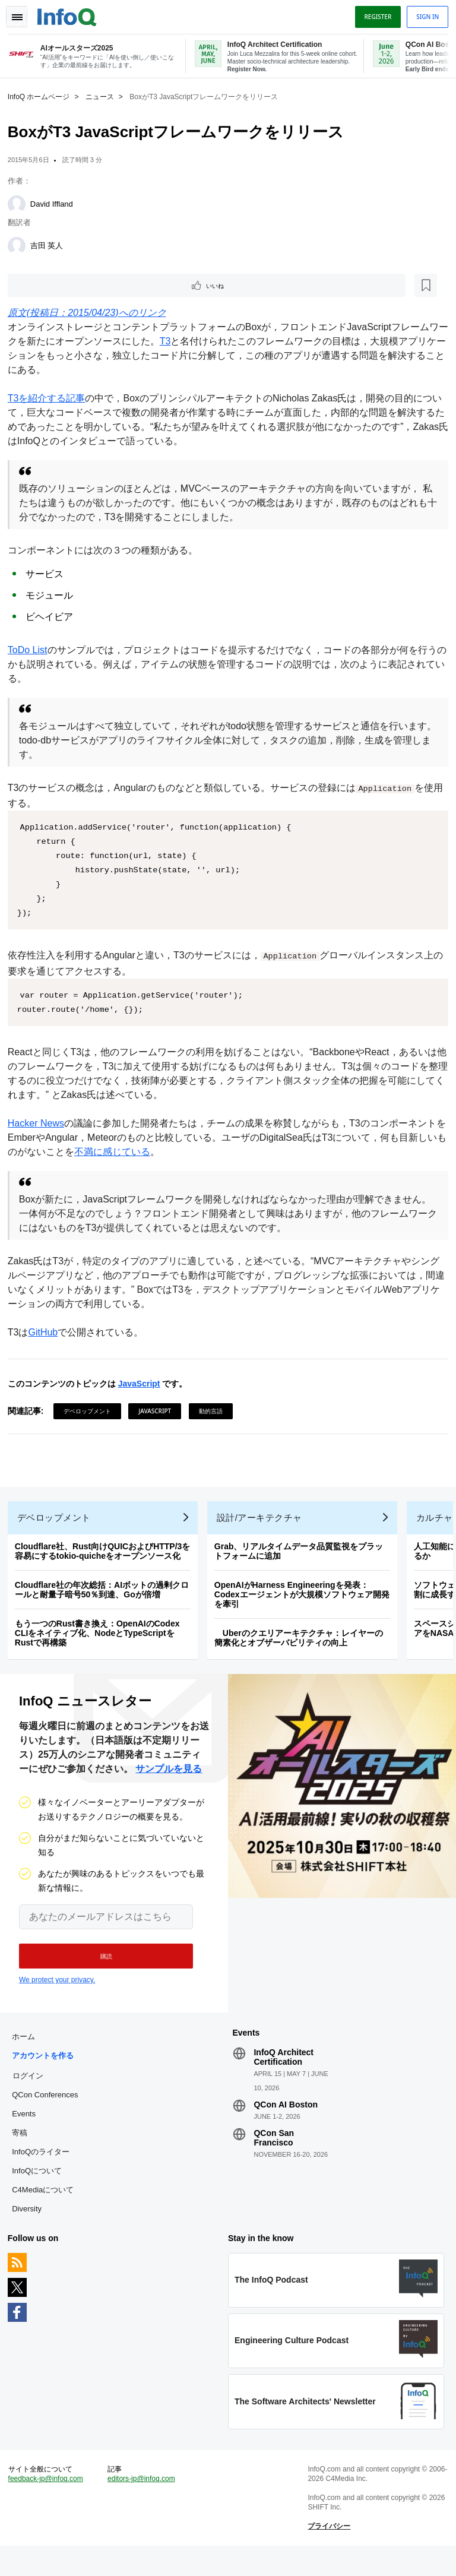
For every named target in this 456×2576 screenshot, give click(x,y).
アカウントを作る (47, 2073)
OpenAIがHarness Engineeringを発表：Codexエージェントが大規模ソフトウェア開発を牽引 (306, 1604)
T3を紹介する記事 (51, 399)
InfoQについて (41, 2188)
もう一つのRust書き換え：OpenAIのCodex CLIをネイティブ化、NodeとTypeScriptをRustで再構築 (101, 1642)
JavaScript (143, 1384)
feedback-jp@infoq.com (49, 2505)
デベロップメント (91, 1411)
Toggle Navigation (22, 13)
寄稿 (23, 2150)
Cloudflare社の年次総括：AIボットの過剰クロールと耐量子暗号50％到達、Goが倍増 (106, 1599)
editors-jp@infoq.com (144, 2505)
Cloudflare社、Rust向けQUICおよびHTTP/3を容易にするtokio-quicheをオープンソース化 (107, 1560)
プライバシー (327, 2553)
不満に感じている (135, 1152)
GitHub (47, 1333)
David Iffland (55, 202)
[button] (99, 1969)
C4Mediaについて (47, 2207)
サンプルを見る (168, 1782)
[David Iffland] (21, 203)
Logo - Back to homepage (71, 13)
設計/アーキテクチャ (263, 1527)
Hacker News (40, 1124)
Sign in (423, 14)
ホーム (27, 2054)
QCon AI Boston (286, 2122)
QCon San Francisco (274, 2155)
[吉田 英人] (21, 245)
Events (28, 2131)
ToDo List (32, 650)
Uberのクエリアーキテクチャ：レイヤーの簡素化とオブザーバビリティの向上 (302, 1647)
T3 (179, 342)
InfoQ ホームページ (43, 95)
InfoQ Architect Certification (284, 2074)
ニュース (104, 95)
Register (373, 14)
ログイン (32, 2093)
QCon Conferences (49, 2112)
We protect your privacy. (57, 1993)
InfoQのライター (45, 2169)
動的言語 (215, 1411)
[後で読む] (85, 285)
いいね (45, 285)
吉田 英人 (51, 244)
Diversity (31, 2226)
